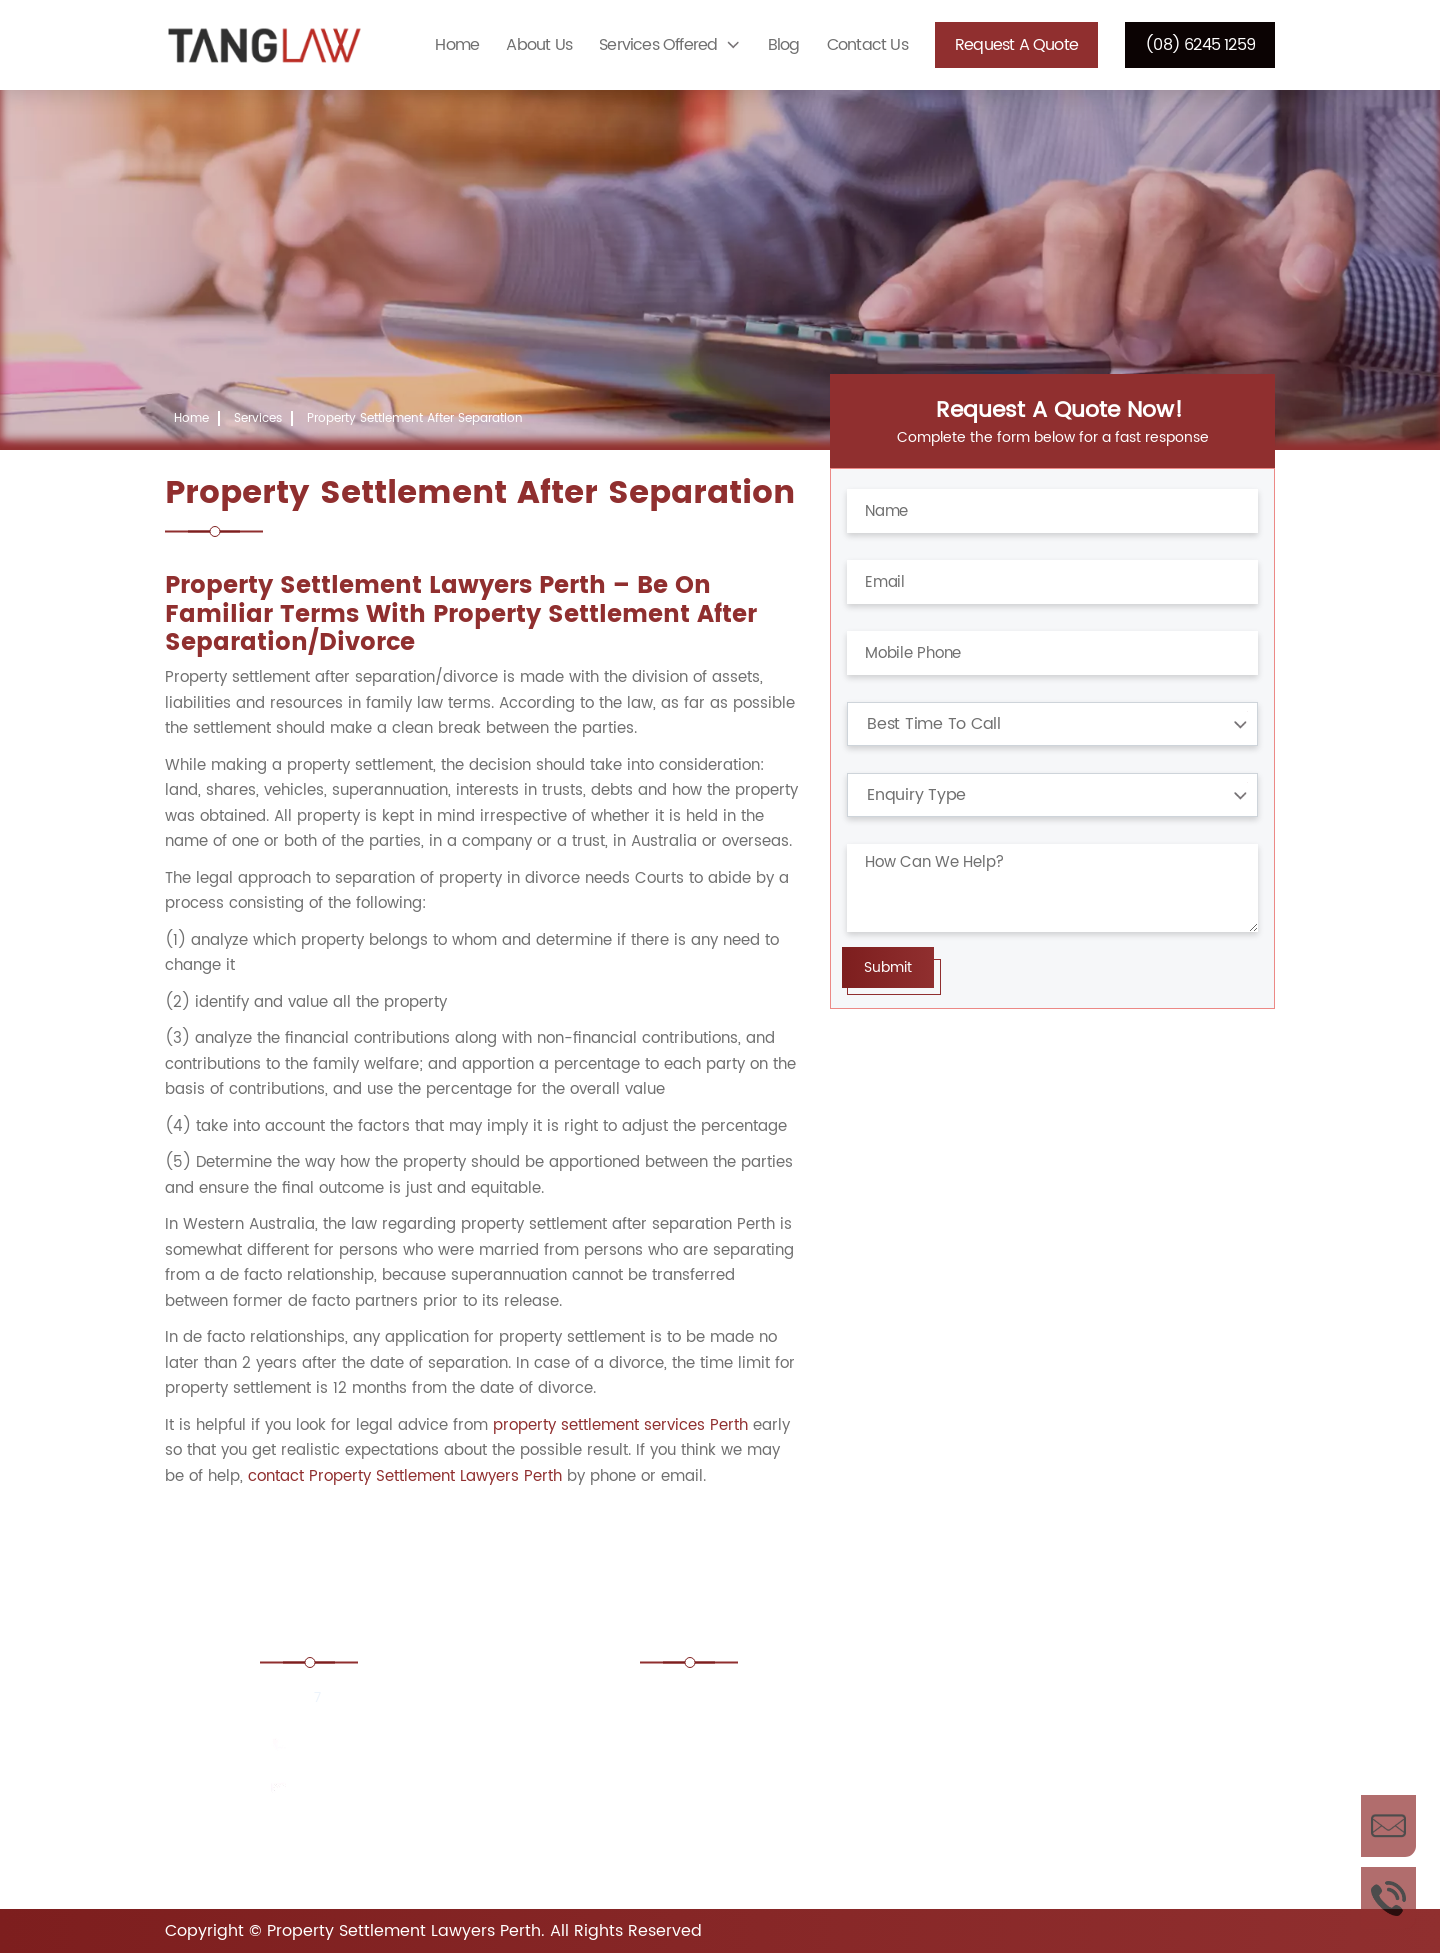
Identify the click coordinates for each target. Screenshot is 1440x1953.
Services (258, 418)
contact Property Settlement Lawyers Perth (405, 1476)
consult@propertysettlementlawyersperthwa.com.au (454, 1794)
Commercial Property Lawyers (771, 1757)
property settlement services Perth (620, 1425)
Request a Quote (1016, 45)
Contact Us (867, 45)
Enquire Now (1388, 1826)
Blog (784, 45)
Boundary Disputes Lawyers (1047, 1702)
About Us (539, 45)
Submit (888, 967)
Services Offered (658, 45)
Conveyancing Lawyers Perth (1053, 1757)
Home (457, 45)
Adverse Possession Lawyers (765, 1702)
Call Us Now (1388, 1898)
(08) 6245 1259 (1200, 45)
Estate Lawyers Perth (1023, 1811)
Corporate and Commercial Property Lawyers (764, 1823)
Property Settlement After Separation (415, 418)
